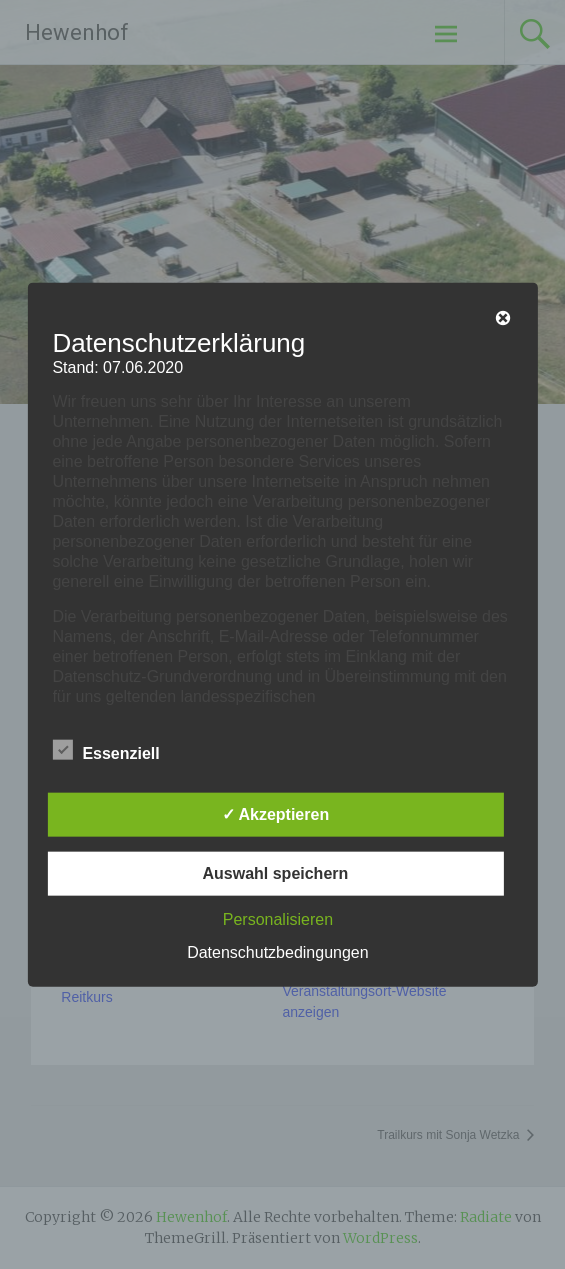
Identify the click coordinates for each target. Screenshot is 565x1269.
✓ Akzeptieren (276, 814)
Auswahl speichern (275, 873)
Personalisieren (278, 919)
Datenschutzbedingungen (277, 952)
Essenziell (105, 750)
